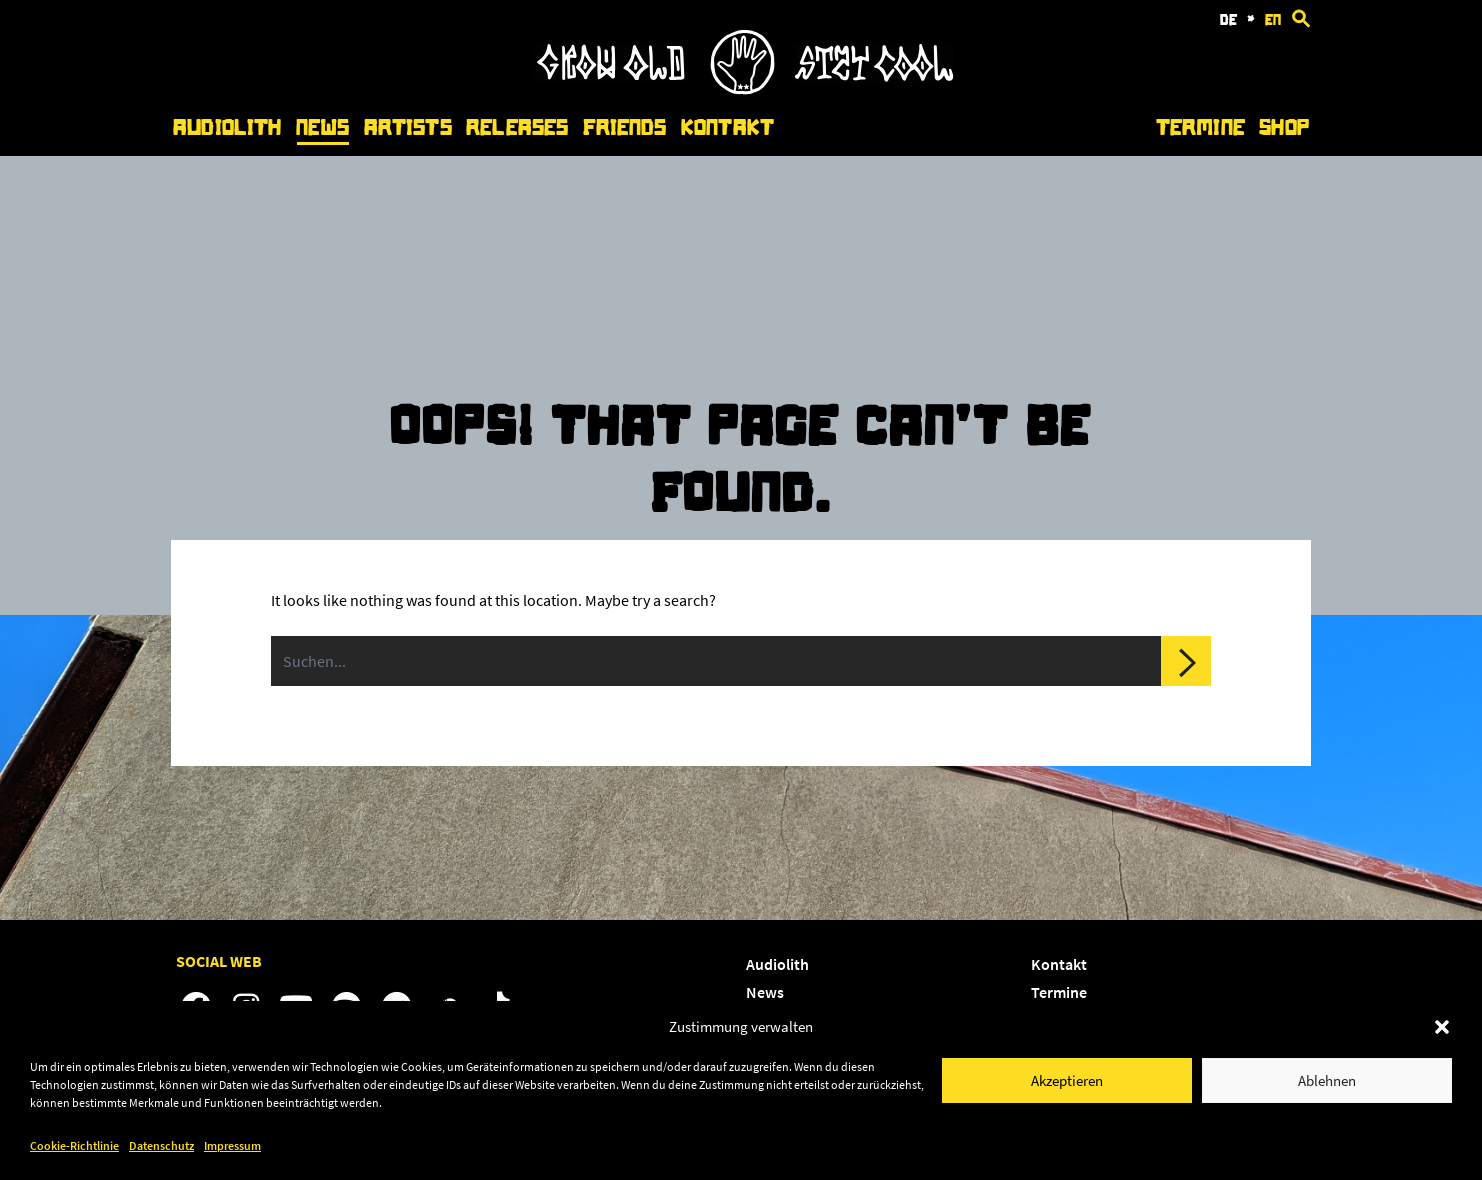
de (1228, 20)
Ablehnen (1327, 1080)
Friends (625, 127)
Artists (408, 127)
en (1273, 20)
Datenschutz (161, 1145)
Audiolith (227, 127)
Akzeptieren (1067, 1080)
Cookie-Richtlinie (74, 1145)
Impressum (232, 1145)
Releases (517, 127)
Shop (1284, 127)
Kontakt (727, 127)
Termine (1200, 127)
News (323, 127)
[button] (1442, 1027)
